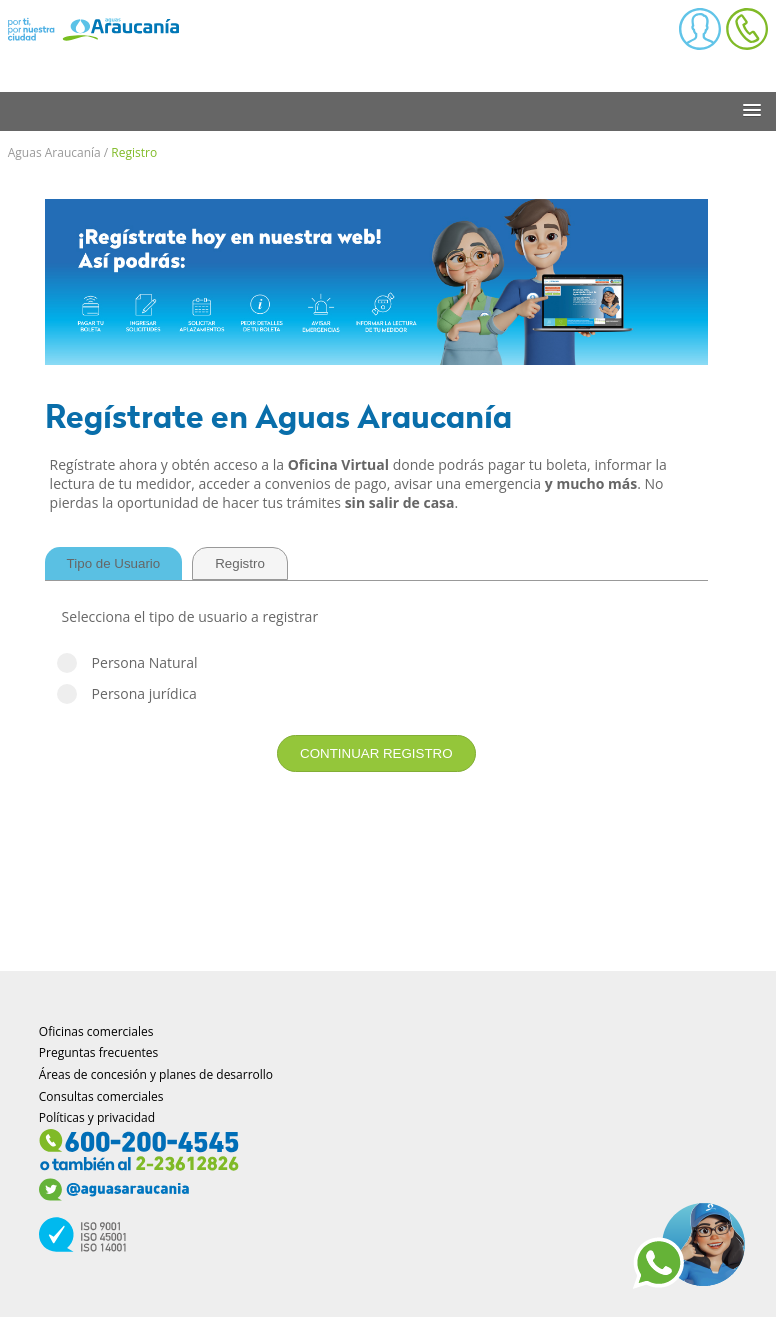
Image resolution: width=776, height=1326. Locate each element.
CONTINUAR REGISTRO (376, 753)
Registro (134, 152)
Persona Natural (376, 662)
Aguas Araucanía (54, 152)
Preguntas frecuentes (99, 1052)
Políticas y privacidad (97, 1117)
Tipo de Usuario (114, 563)
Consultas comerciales (101, 1096)
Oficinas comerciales (96, 1031)
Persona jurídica (376, 693)
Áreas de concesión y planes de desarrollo (156, 1074)
